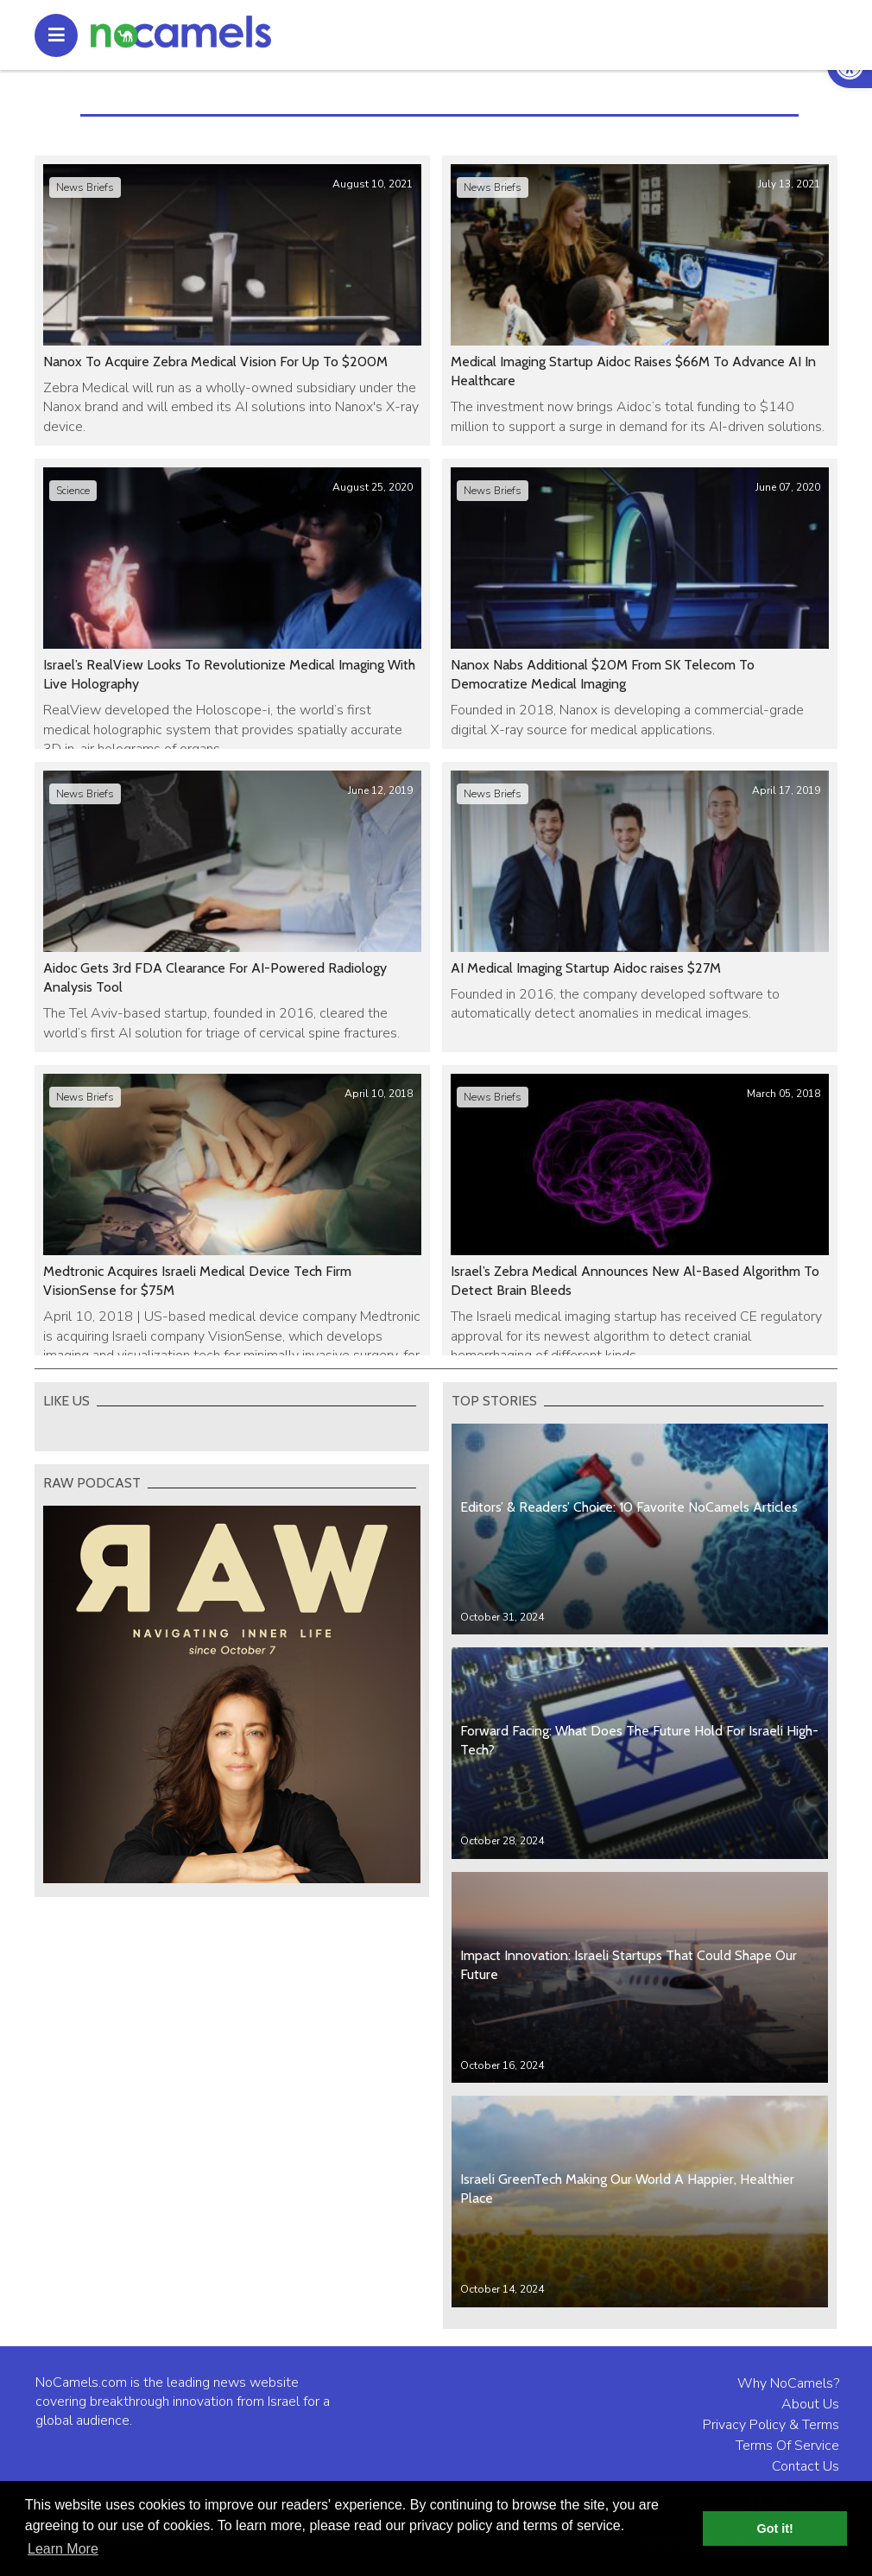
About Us (810, 2404)
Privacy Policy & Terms (771, 2424)
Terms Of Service (787, 2445)
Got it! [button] (775, 2528)
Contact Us (805, 2466)
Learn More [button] (63, 2548)
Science (73, 491)
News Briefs (85, 187)
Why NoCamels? (788, 2383)
